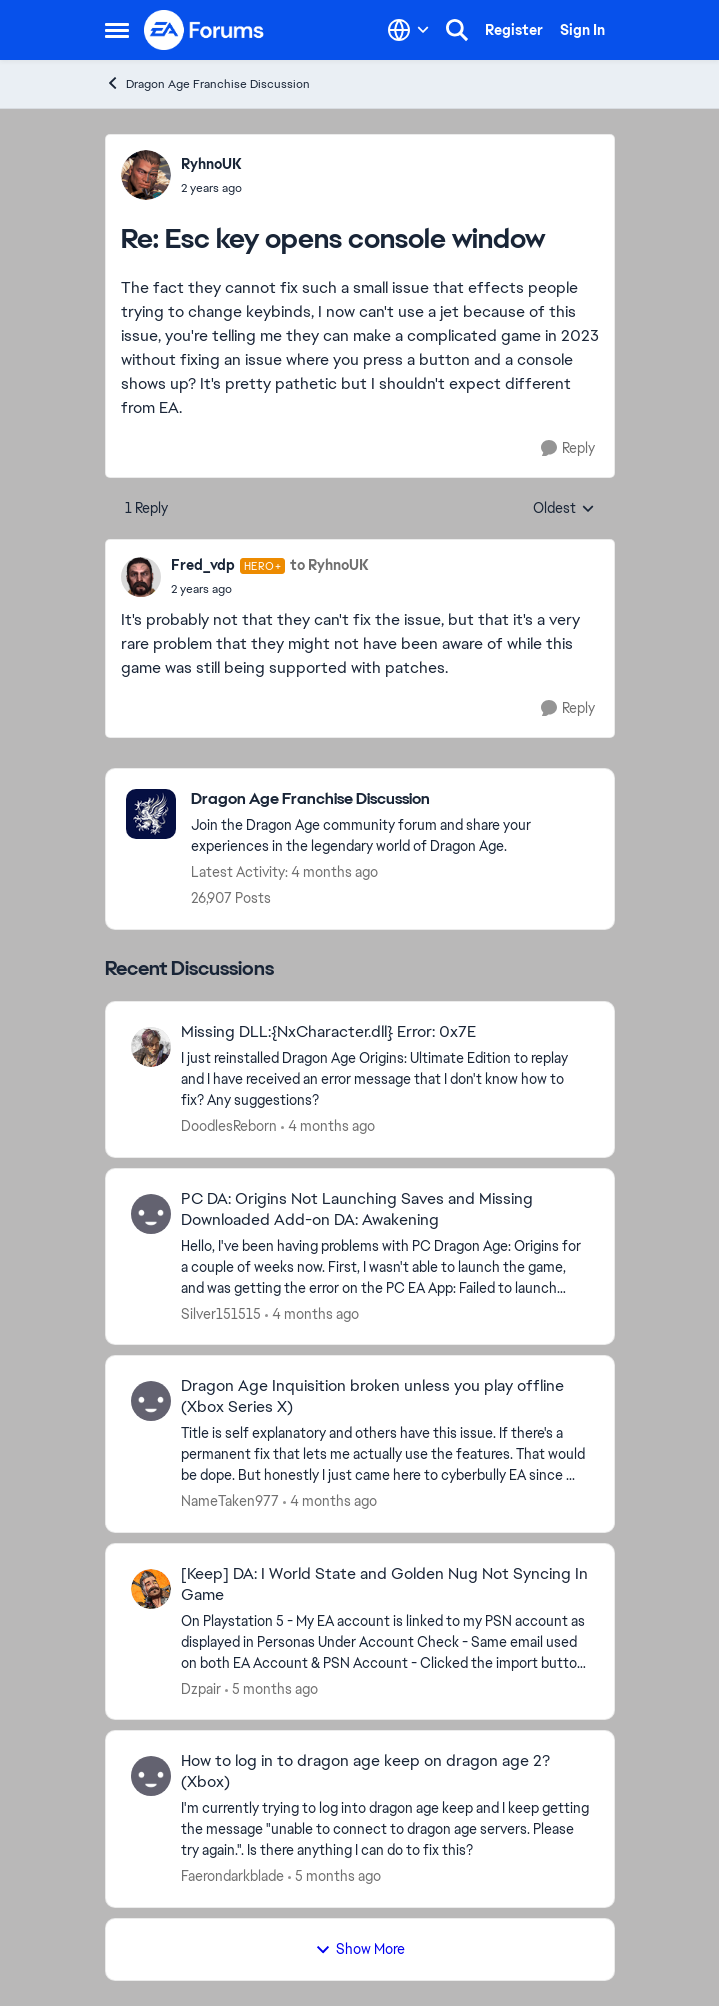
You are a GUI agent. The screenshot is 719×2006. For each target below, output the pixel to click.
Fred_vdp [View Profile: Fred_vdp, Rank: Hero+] (203, 565)
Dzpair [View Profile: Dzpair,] (201, 1688)
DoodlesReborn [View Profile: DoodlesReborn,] (229, 1126)
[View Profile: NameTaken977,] (151, 1401)
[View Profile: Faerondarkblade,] (151, 1776)
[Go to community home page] (205, 30)
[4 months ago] (328, 1126)
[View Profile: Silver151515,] (151, 1214)
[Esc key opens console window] (211, 188)
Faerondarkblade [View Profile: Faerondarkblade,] (232, 1876)
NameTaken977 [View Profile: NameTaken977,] (230, 1501)
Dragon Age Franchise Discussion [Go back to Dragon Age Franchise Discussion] (207, 83)
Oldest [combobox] (564, 509)
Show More (360, 1949)
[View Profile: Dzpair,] (151, 1589)
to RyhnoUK (329, 565)
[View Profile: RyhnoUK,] (146, 175)
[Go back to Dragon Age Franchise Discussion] (392, 799)
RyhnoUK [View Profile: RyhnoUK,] (211, 164)
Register (514, 30)
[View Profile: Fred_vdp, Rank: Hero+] (141, 577)
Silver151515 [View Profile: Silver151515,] (221, 1313)
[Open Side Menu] (117, 30)
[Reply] (568, 448)
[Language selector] (408, 30)
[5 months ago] (271, 1688)
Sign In (582, 30)
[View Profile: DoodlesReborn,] (151, 1047)
